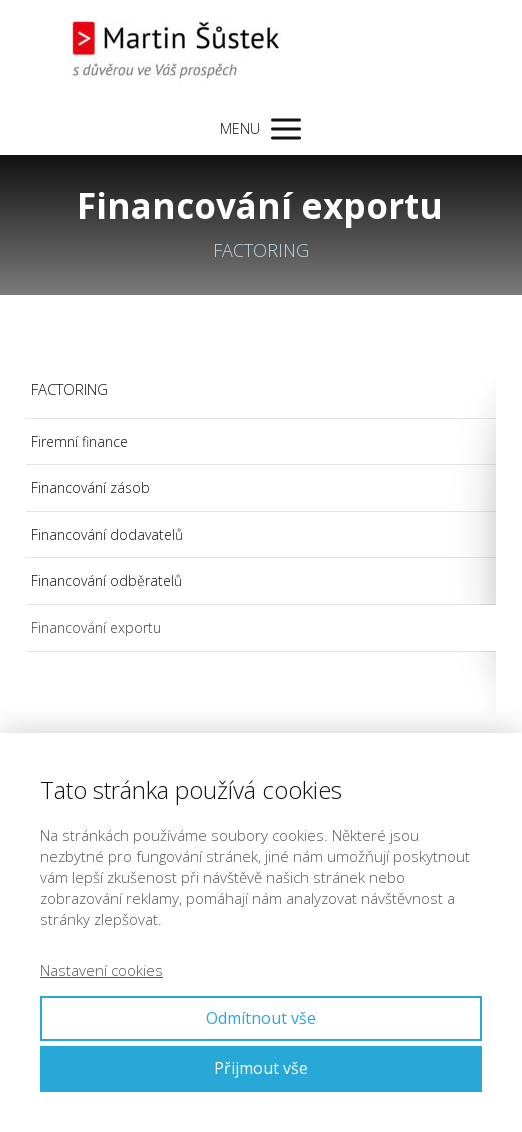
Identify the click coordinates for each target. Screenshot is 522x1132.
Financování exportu (96, 627)
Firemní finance (79, 441)
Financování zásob (90, 487)
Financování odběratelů (106, 580)
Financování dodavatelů (107, 534)
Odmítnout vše (261, 1018)
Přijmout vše (261, 1068)
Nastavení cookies (101, 970)
